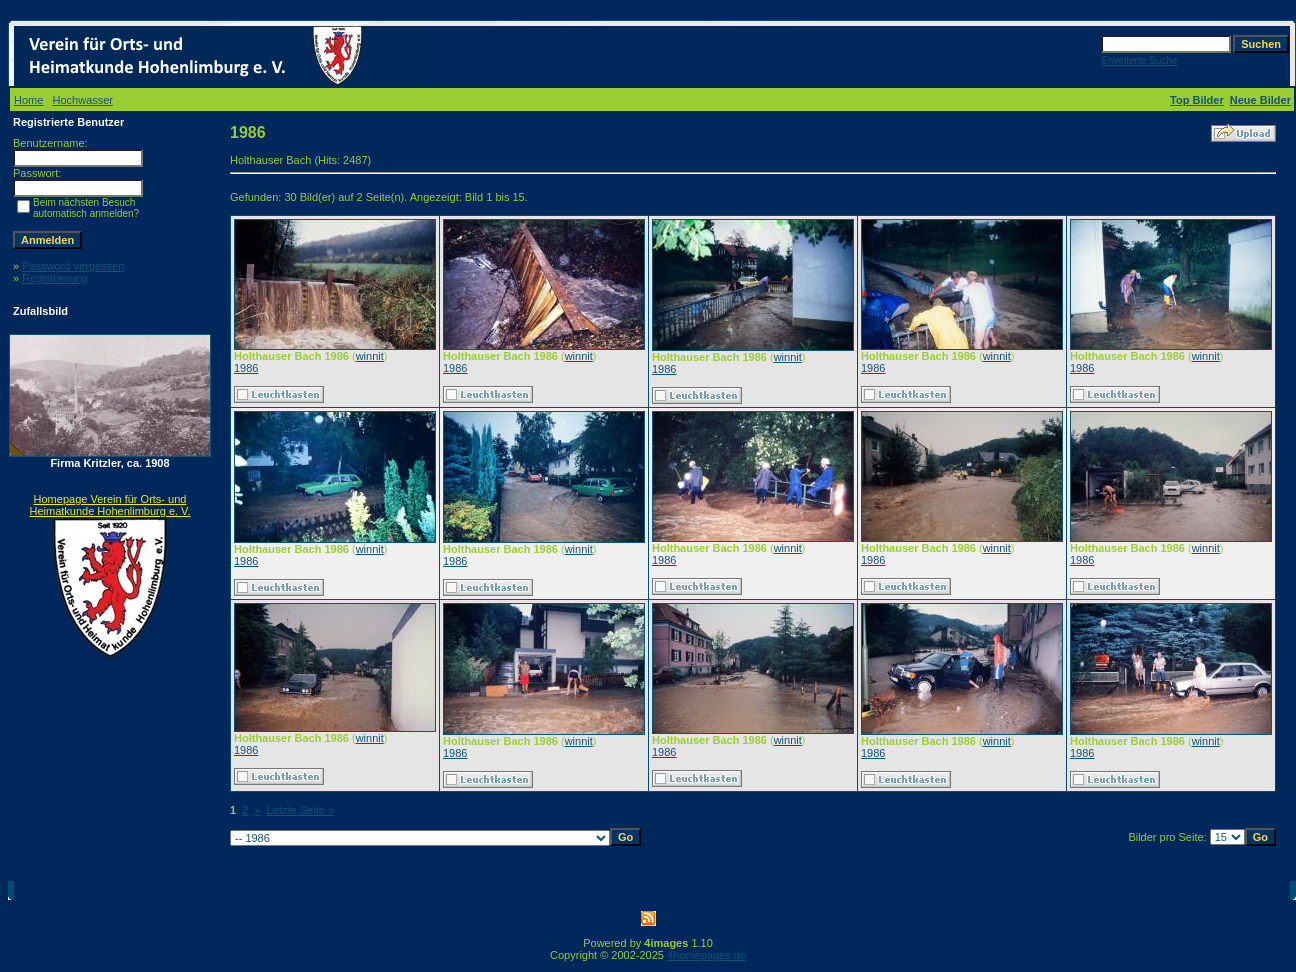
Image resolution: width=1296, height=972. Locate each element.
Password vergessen (73, 266)
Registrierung (54, 278)
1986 (246, 368)
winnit (370, 356)
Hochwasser (83, 100)
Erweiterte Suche (1139, 60)
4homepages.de (706, 955)
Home (28, 100)
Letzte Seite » (300, 810)
